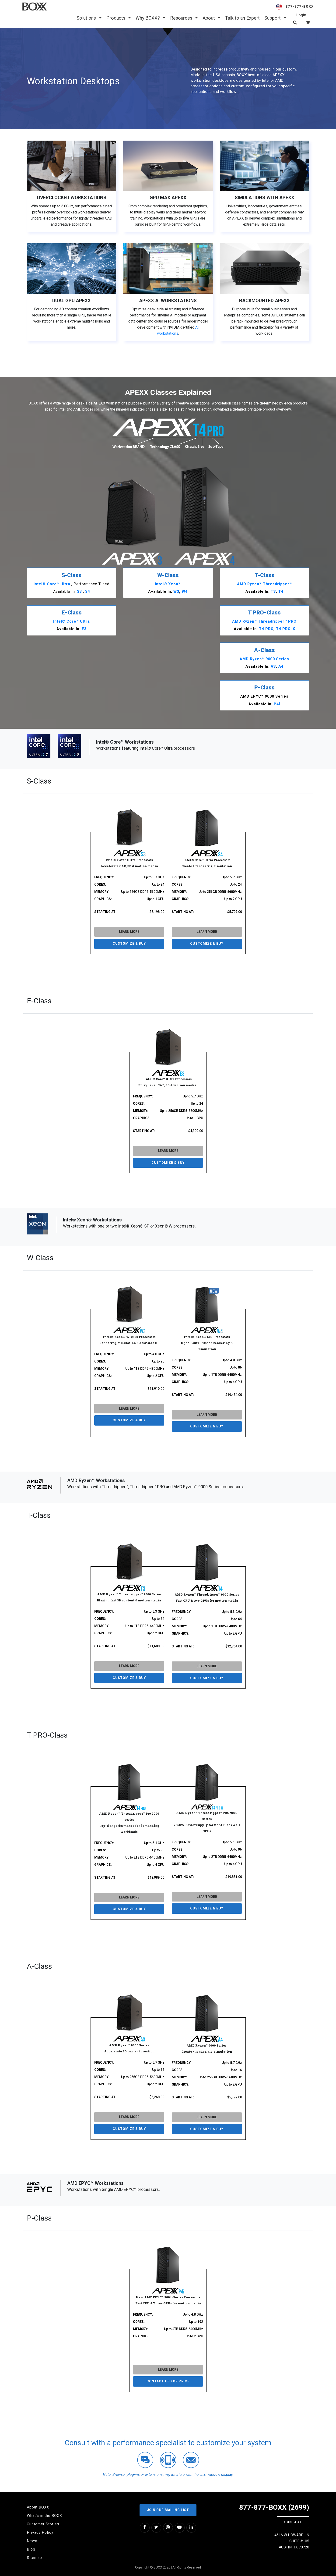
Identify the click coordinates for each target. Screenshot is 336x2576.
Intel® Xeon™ (168, 584)
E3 (84, 629)
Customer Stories (43, 2524)
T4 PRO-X (285, 629)
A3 (273, 666)
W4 (185, 591)
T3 (273, 591)
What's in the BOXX (44, 2515)
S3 (79, 591)
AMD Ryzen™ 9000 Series (264, 659)
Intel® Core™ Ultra (52, 584)
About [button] (211, 18)
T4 (281, 591)
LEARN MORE (129, 931)
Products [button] (118, 18)
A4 (281, 666)
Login (301, 15)
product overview (277, 409)
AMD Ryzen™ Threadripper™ (264, 584)
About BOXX (38, 2507)
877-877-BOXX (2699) (274, 2507)
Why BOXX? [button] (150, 18)
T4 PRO (266, 629)
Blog (31, 2549)
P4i (277, 704)
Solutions (89, 18)
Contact (293, 2522)
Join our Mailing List (168, 2510)
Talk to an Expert (242, 18)
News (32, 2541)
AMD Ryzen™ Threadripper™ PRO (264, 621)
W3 (176, 591)
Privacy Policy (40, 2532)
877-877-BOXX (300, 6)
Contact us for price (168, 2381)
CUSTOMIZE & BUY (129, 943)
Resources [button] (184, 18)
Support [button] (275, 18)
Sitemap (34, 2557)
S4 (87, 591)
